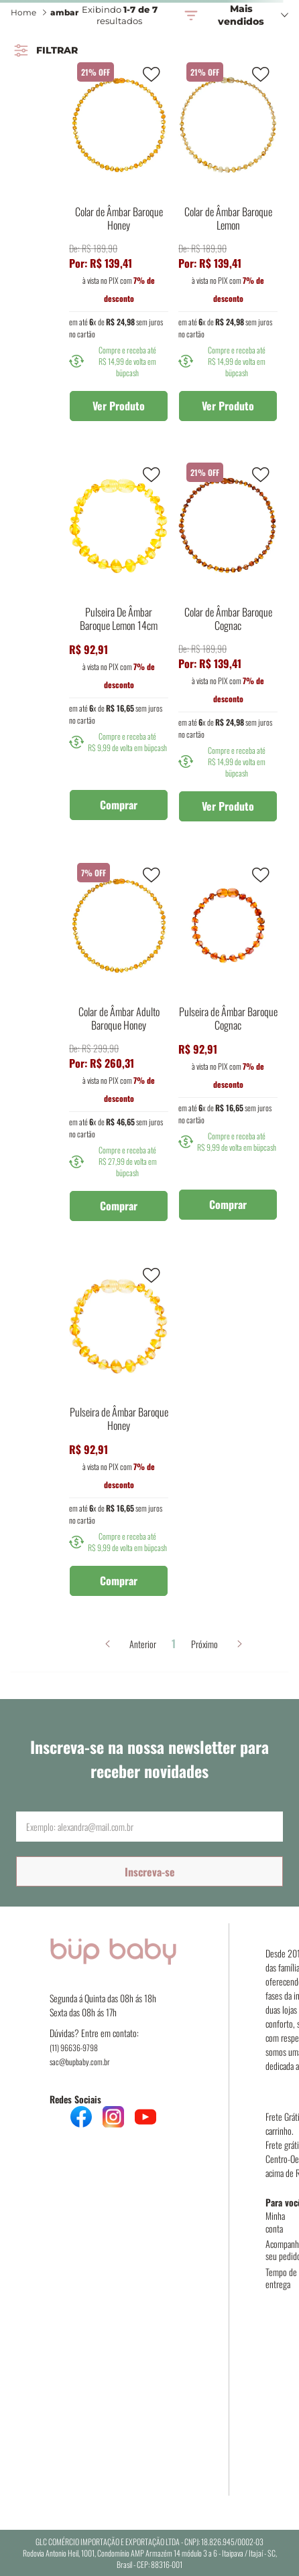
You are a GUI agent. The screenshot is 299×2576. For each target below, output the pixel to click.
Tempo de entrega (281, 2278)
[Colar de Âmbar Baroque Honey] (118, 242)
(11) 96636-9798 (74, 2047)
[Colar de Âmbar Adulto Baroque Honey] (118, 1043)
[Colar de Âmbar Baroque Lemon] (228, 242)
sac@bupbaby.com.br (80, 2061)
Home (23, 12)
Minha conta (275, 2221)
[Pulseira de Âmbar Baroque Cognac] (228, 1043)
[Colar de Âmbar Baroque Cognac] (228, 642)
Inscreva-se (150, 1872)
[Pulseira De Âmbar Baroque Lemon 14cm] (118, 642)
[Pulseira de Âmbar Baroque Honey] (118, 1430)
